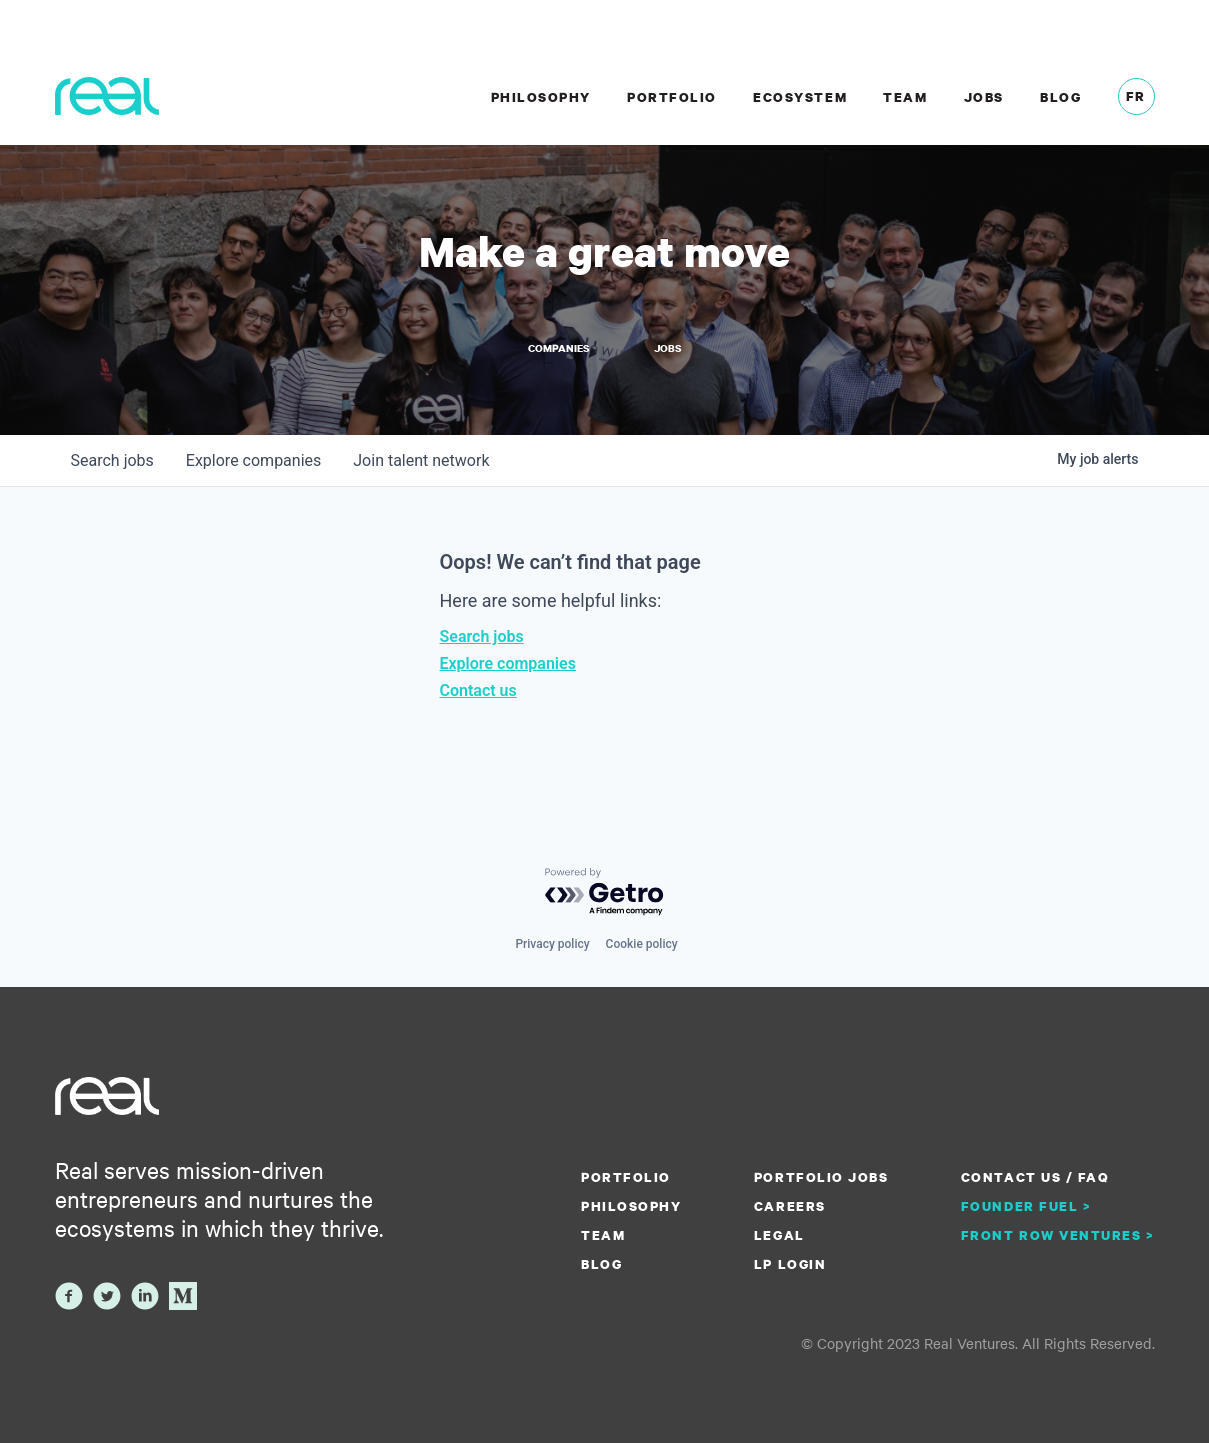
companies (253, 460)
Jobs (984, 97)
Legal (779, 1235)
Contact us (478, 690)
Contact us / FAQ (1035, 1177)
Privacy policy (552, 944)
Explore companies (508, 663)
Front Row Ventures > (1058, 1235)
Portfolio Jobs (821, 1177)
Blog (1060, 97)
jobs (112, 460)
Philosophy (541, 97)
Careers (790, 1206)
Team (905, 97)
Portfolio (672, 97)
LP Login (790, 1264)
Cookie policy (642, 944)
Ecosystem (800, 97)
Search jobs (482, 636)
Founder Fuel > (1026, 1206)
